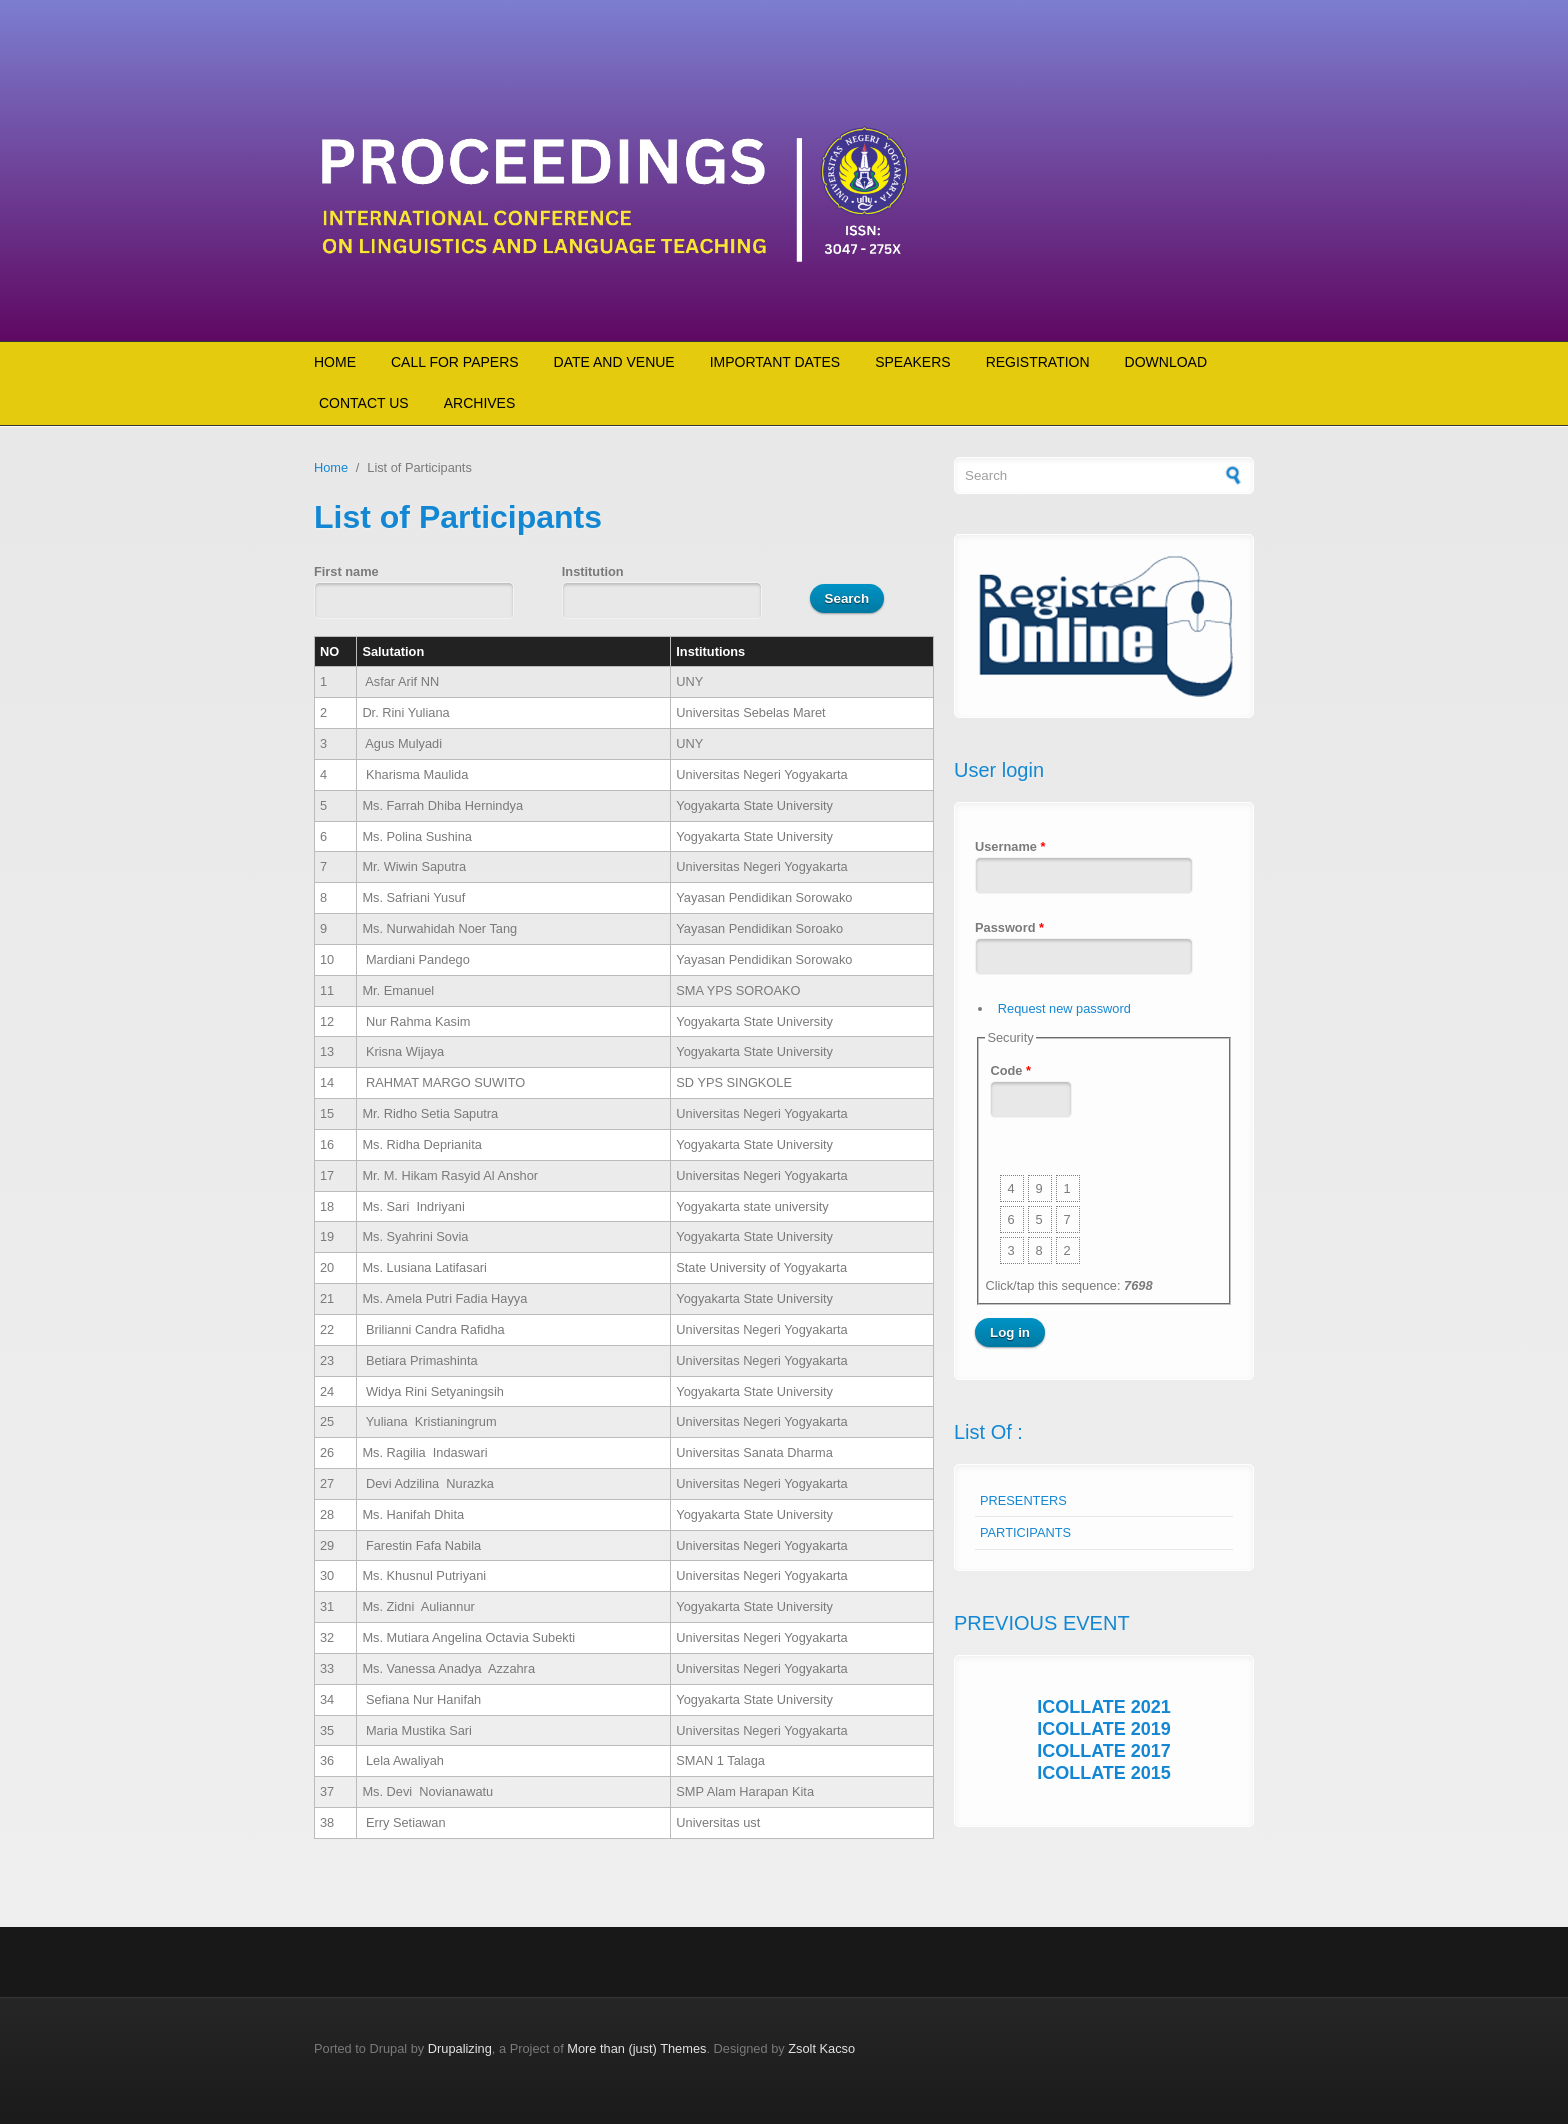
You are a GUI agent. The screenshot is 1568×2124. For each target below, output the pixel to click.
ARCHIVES (480, 403)
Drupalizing (460, 2048)
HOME (335, 362)
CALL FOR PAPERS (455, 362)
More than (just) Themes (636, 2048)
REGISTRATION (1038, 362)
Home (331, 467)
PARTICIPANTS (1025, 1532)
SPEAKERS (912, 362)
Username (1010, 846)
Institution (593, 571)
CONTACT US (364, 403)
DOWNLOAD (1166, 362)
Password (1009, 927)
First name (346, 571)
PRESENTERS (1023, 1500)
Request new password (1064, 1008)
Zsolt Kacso (821, 2048)
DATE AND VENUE (614, 362)
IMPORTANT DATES (775, 362)
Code (1010, 1070)
